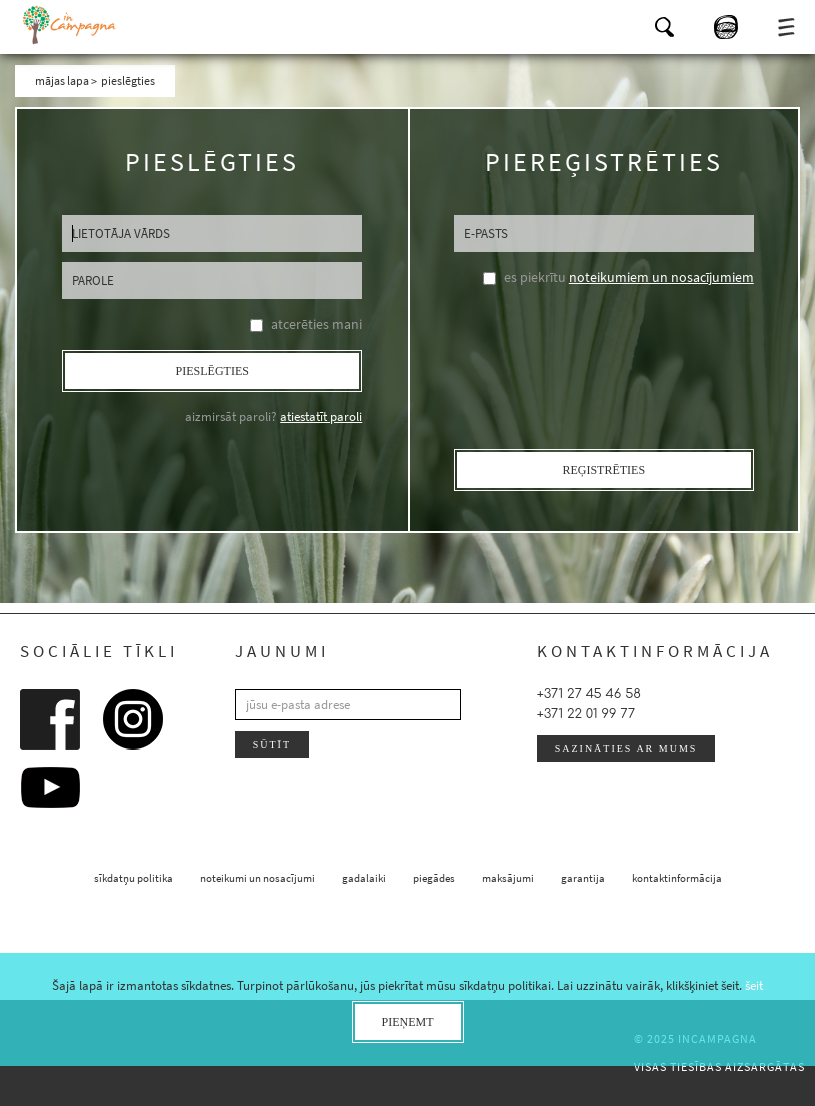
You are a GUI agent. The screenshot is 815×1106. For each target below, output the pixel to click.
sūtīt (272, 744)
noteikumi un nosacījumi (257, 878)
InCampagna (70, 25)
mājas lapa (62, 80)
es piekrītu (629, 277)
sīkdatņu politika (133, 878)
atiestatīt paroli (321, 416)
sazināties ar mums (626, 748)
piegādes (434, 878)
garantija (583, 878)
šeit (754, 985)
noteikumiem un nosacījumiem (661, 277)
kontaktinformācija (677, 878)
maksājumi (508, 878)
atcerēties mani (316, 324)
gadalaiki (364, 878)
